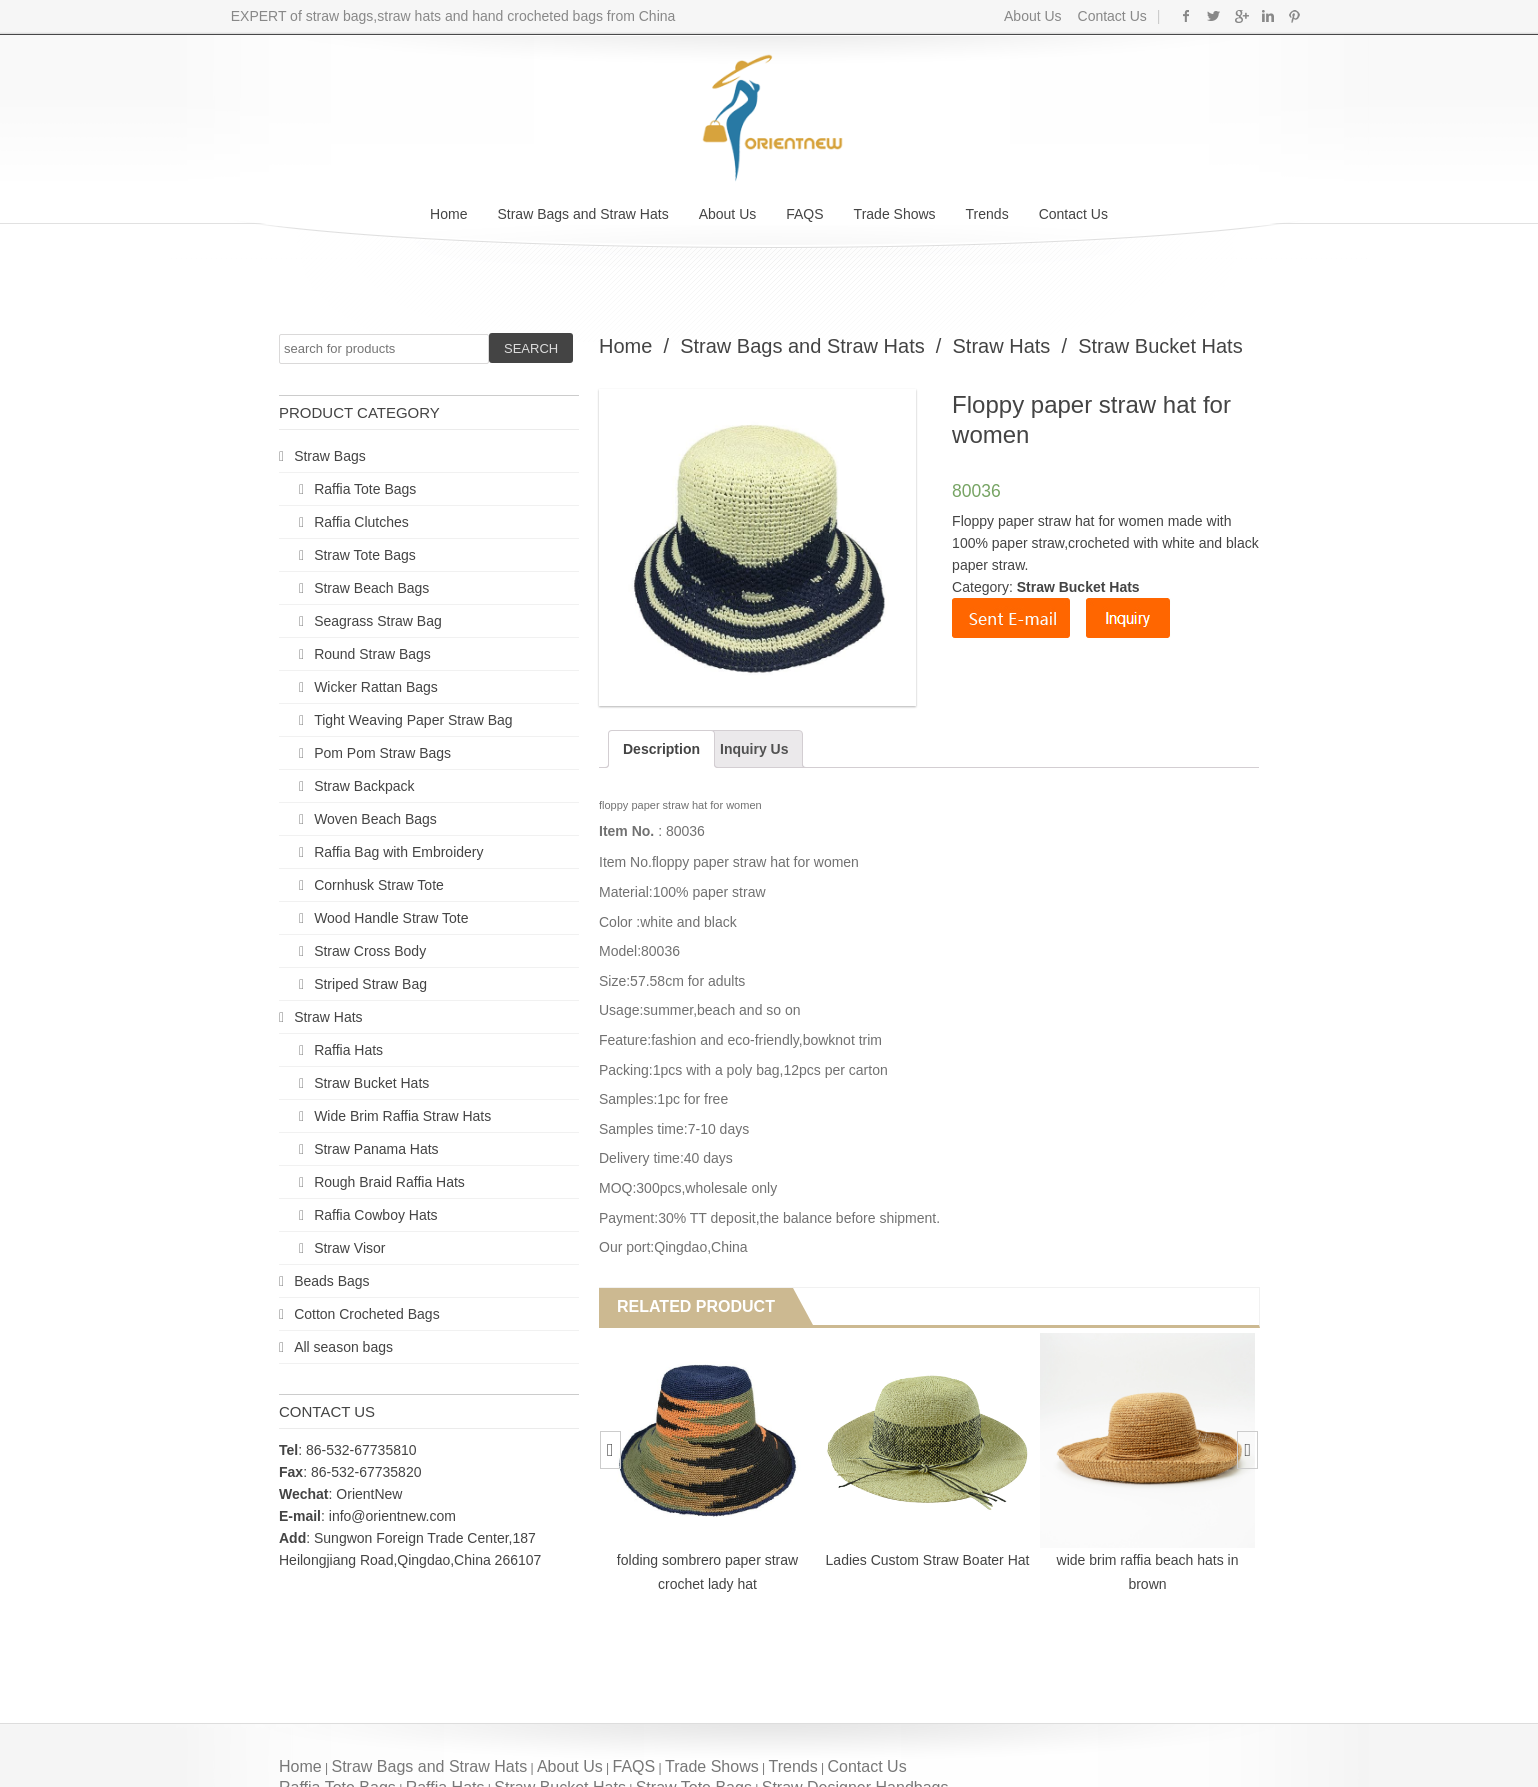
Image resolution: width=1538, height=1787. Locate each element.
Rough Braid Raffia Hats (389, 1182)
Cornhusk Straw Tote (379, 885)
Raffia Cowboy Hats (375, 1215)
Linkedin (1267, 16)
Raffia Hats (348, 1050)
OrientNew (369, 1494)
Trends (987, 214)
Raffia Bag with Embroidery (398, 852)
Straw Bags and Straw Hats (582, 214)
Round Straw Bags (372, 654)
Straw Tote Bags (365, 555)
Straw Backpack (364, 786)
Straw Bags (330, 456)
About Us (1033, 16)
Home (448, 214)
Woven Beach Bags (375, 819)
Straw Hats (328, 1017)
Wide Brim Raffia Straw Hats (402, 1116)
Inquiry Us (754, 749)
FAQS (804, 214)
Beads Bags (332, 1281)
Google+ (1240, 16)
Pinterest (1294, 16)
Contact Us (1110, 16)
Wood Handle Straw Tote (391, 918)
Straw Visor (349, 1248)
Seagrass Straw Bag (378, 621)
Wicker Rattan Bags (376, 687)
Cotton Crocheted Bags (367, 1314)
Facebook (1186, 16)
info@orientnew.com (392, 1516)
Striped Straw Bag (370, 984)
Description (661, 749)
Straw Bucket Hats (371, 1083)
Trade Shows (895, 214)
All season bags (343, 1347)
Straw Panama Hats (376, 1149)
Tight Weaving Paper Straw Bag (413, 720)
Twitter (1213, 16)
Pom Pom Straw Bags (382, 753)
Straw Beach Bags (371, 588)
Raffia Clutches (361, 522)
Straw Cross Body (370, 951)
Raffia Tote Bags (365, 489)
